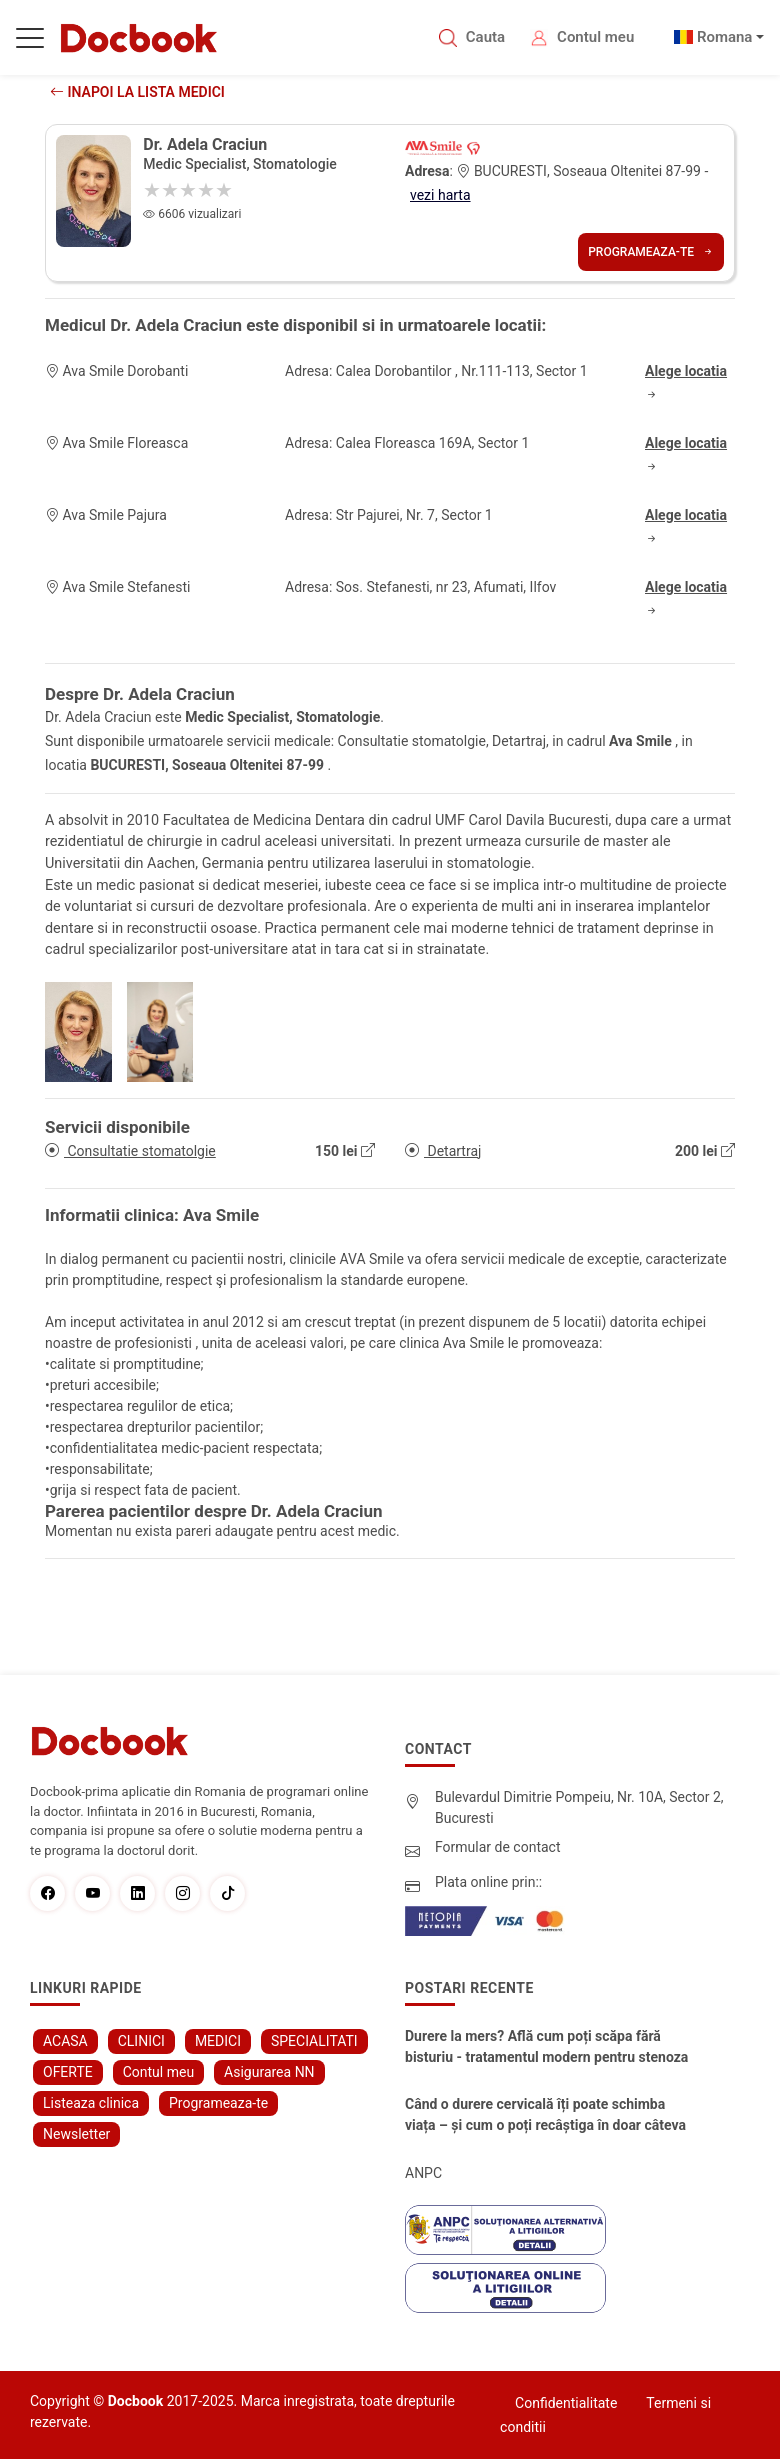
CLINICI (141, 2041)
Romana (725, 37)
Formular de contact (498, 1847)
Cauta (485, 37)
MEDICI (218, 2041)
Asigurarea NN (269, 2072)
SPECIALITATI (314, 2041)
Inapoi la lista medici (137, 92)
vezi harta (440, 195)
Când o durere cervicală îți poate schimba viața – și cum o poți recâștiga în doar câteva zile (545, 2116)
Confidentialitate (566, 2403)
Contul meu (595, 37)
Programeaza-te (651, 252)
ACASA (65, 2041)
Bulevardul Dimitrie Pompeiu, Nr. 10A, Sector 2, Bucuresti (579, 1807)
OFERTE (68, 2072)
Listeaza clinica (91, 2103)
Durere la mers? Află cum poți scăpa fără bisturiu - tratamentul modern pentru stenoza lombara (546, 2048)
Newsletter (76, 2134)
